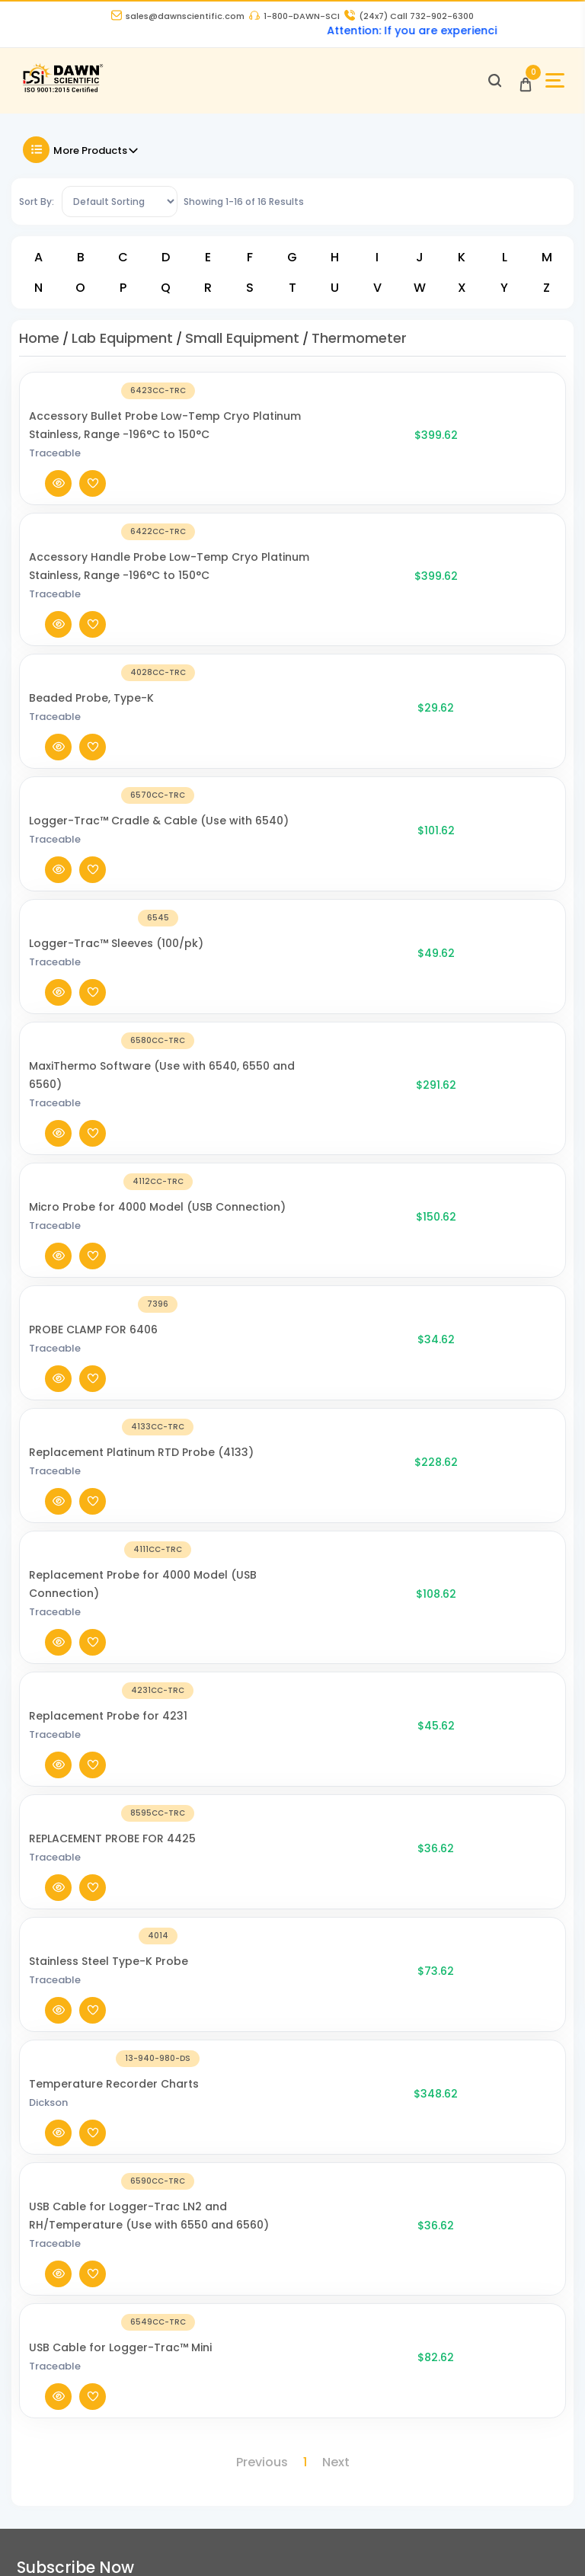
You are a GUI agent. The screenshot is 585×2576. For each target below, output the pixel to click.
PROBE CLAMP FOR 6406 (226, 977)
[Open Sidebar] (548, 86)
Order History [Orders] (48, 2373)
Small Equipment (242, 345)
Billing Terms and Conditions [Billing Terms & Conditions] (90, 2404)
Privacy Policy (243, 1949)
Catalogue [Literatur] (41, 2182)
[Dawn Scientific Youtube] (459, 2541)
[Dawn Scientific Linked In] (550, 2541)
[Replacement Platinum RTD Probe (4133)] (91, 1057)
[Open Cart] (519, 86)
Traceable (188, 473)
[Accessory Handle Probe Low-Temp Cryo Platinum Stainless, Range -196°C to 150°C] (91, 543)
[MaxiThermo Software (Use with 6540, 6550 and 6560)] (91, 836)
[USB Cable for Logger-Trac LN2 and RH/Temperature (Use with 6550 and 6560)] (91, 1473)
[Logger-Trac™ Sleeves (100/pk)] (91, 765)
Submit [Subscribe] (536, 1737)
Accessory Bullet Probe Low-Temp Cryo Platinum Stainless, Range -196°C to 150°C (246, 436)
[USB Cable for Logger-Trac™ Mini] (91, 1563)
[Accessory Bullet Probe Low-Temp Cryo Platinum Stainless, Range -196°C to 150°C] (91, 445)
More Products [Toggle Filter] (81, 157)
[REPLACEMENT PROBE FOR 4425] (91, 1270)
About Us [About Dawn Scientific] (231, 1855)
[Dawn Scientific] (70, 97)
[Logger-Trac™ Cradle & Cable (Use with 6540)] (91, 694)
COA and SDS (48, 2213)
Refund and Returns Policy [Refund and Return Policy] (278, 2011)
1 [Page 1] (305, 1622)
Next (336, 1622)
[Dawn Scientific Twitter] (368, 2541)
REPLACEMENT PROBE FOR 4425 (245, 1261)
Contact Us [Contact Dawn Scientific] (237, 1886)
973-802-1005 (65, 1965)
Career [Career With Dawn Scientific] (225, 1917)
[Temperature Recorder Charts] (91, 1393)
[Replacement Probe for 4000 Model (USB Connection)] (91, 1137)
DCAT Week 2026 (250, 2150)
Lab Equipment (122, 345)
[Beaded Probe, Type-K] (91, 623)
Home (39, 345)
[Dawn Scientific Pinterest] (505, 2541)
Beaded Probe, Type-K (224, 614)
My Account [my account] (44, 2342)
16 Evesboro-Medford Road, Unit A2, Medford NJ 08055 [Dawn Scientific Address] (100, 2045)
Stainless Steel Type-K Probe (241, 1322)
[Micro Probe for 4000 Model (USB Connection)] (91, 916)
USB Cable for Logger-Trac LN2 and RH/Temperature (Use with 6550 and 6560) (249, 1464)
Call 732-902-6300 (409, 18)
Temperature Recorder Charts (247, 1384)
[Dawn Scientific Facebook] (322, 2541)
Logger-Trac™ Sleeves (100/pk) (249, 755)
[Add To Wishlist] (536, 445)
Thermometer (359, 345)
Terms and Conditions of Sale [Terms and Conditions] (288, 1980)
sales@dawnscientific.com (178, 18)
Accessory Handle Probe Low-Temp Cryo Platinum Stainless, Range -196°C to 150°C (246, 534)
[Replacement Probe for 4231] (91, 1208)
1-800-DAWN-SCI (294, 18)
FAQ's (26, 2244)
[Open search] (488, 87)
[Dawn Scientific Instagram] (413, 2541)
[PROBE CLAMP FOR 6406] (91, 987)
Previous (262, 1622)
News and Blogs (56, 2150)
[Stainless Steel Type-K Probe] (91, 1332)
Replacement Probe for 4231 (241, 1199)
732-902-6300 (67, 1926)
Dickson (181, 1403)
